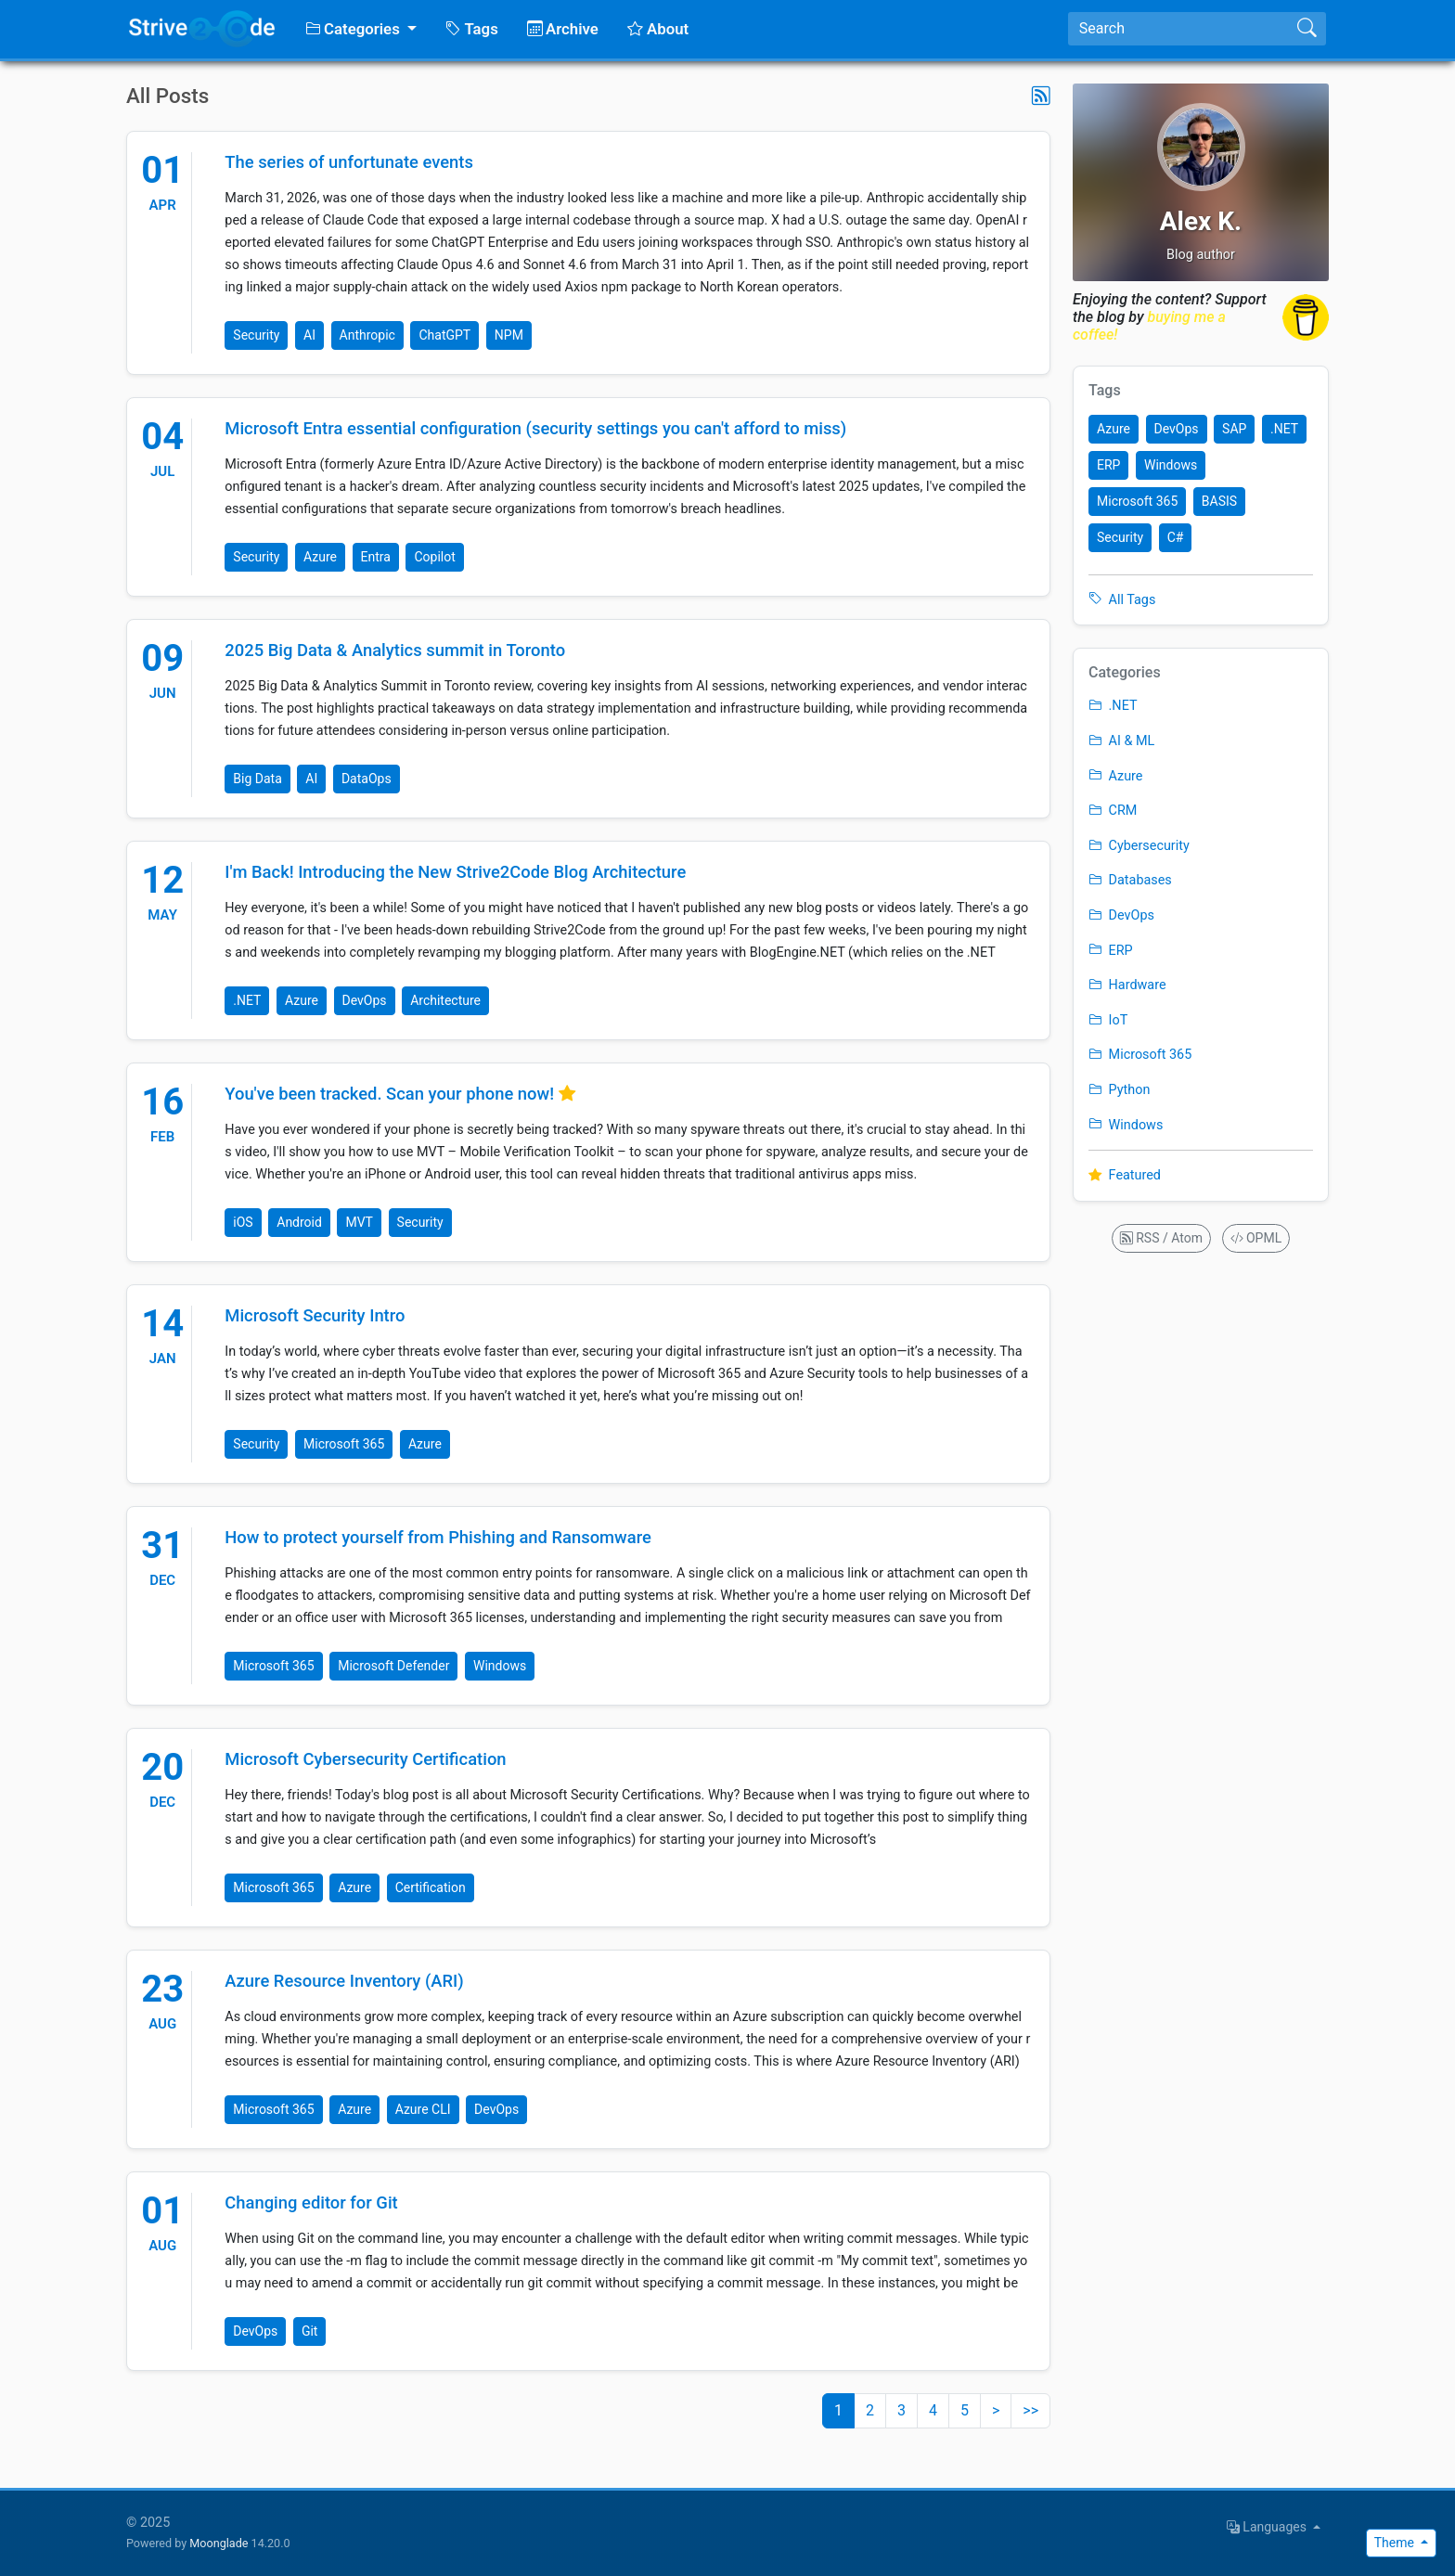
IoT (1107, 1020)
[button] (361, 29)
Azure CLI (423, 2109)
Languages (1268, 2526)
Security (256, 335)
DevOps (364, 1000)
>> (1030, 2410)
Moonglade (218, 2543)
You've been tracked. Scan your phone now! (391, 1093)
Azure (320, 556)
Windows (499, 1665)
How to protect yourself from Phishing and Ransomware (438, 1537)
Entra (376, 556)
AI (309, 335)
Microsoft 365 (343, 1443)
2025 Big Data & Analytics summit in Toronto (395, 650)
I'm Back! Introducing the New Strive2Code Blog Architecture (455, 872)
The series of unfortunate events (349, 162)
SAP (1234, 428)
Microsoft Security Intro (315, 1315)
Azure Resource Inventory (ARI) (344, 1980)
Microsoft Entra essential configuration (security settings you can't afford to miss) (535, 428)
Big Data (257, 778)
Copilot (434, 556)
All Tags (1121, 600)
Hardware (1127, 985)
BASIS (1219, 501)
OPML (1256, 1237)
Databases (1130, 880)
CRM (1112, 810)
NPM (509, 335)
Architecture (445, 1000)
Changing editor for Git (311, 2202)
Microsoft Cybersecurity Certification (365, 1759)
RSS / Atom (1161, 1237)
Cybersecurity (1139, 846)
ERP (1108, 464)
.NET (247, 1000)
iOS (242, 1222)
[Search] (1178, 28)
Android (299, 1222)
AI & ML (1121, 741)
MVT (359, 1222)
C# (1175, 537)
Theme (1396, 2542)
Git (310, 2331)
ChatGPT (444, 335)
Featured (1124, 1175)
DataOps (366, 778)
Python (1119, 1090)
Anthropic (367, 335)
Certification (430, 1887)
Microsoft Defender (393, 1665)
